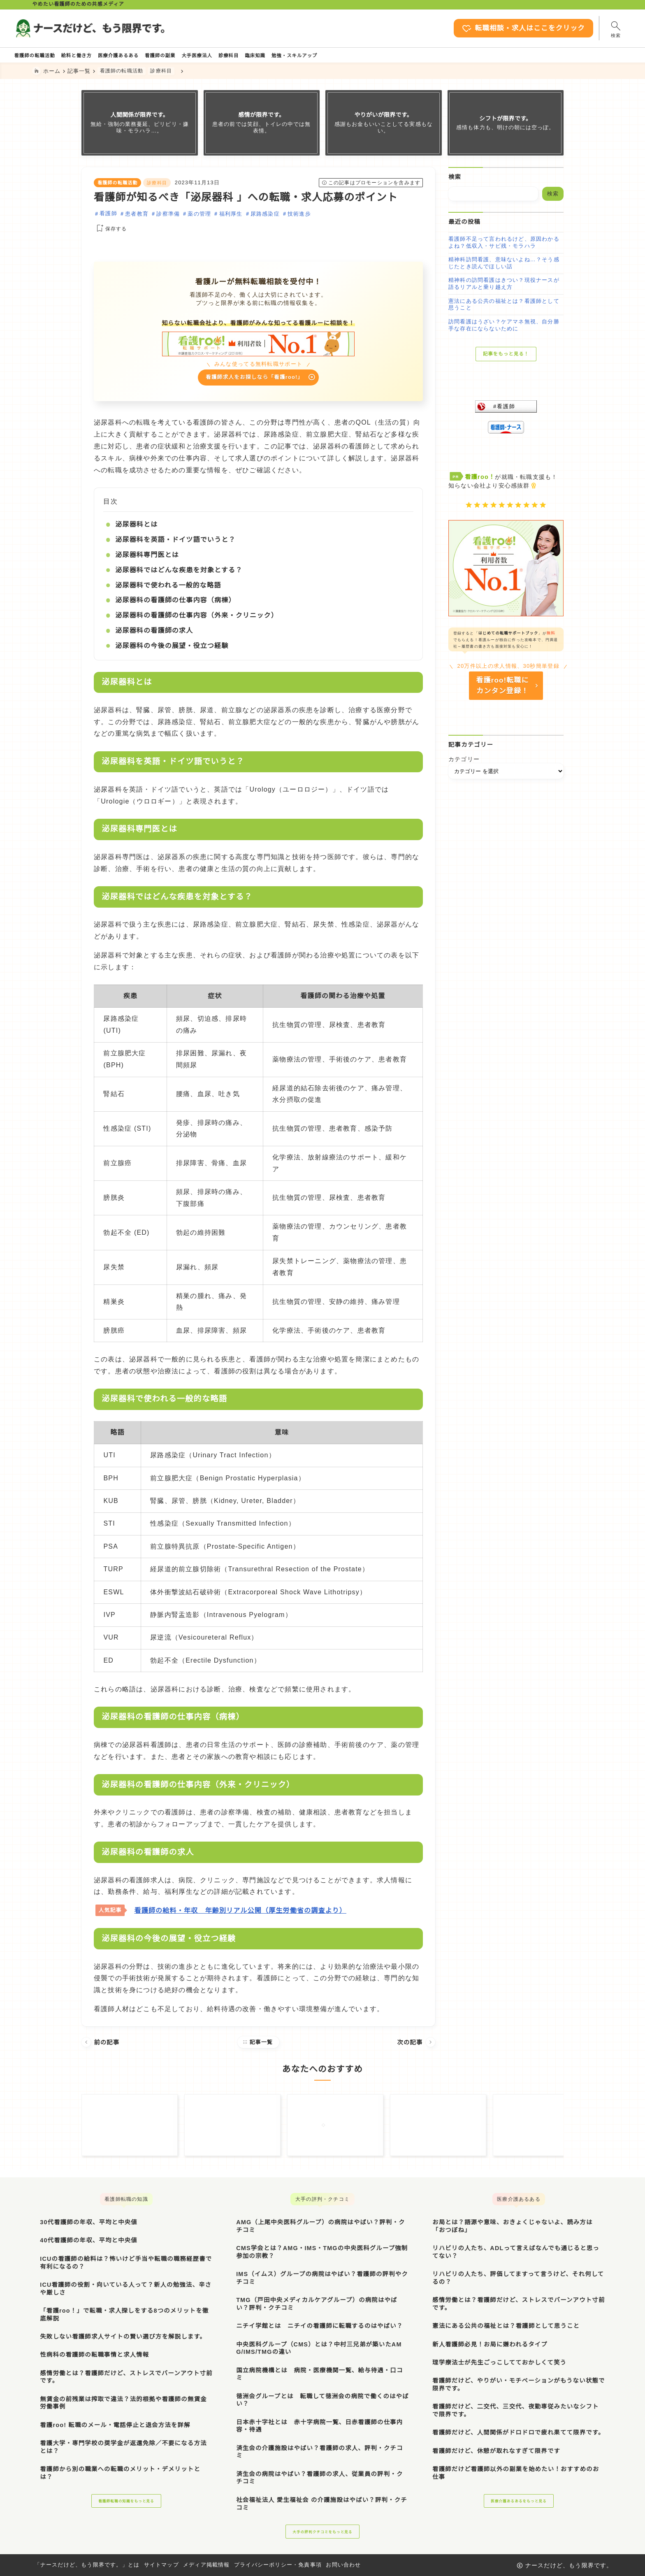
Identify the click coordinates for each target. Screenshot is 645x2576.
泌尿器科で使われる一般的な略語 (168, 589)
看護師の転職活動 (117, 185)
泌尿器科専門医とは (147, 559)
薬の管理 (199, 216)
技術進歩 (299, 216)
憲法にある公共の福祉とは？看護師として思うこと (503, 307)
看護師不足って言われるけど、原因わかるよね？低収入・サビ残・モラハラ (503, 244)
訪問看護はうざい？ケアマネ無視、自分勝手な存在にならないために (503, 327)
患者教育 (136, 216)
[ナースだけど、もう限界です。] (109, 28)
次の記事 (416, 2047)
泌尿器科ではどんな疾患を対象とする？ (178, 574)
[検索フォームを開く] (596, 28)
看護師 (108, 216)
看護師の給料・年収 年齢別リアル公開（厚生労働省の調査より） (240, 1915)
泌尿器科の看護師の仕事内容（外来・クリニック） (196, 620)
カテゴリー (464, 767)
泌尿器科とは (136, 529)
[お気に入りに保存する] (110, 231)
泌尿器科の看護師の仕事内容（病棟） (175, 605)
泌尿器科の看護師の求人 (154, 635)
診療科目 (157, 185)
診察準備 (168, 216)
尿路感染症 (265, 216)
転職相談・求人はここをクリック (494, 28)
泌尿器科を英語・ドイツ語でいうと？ (175, 544)
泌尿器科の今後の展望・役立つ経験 (171, 650)
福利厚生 (231, 216)
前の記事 (100, 2047)
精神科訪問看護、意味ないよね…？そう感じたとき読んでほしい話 (503, 265)
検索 (454, 179)
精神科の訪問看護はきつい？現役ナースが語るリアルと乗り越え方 (503, 286)
